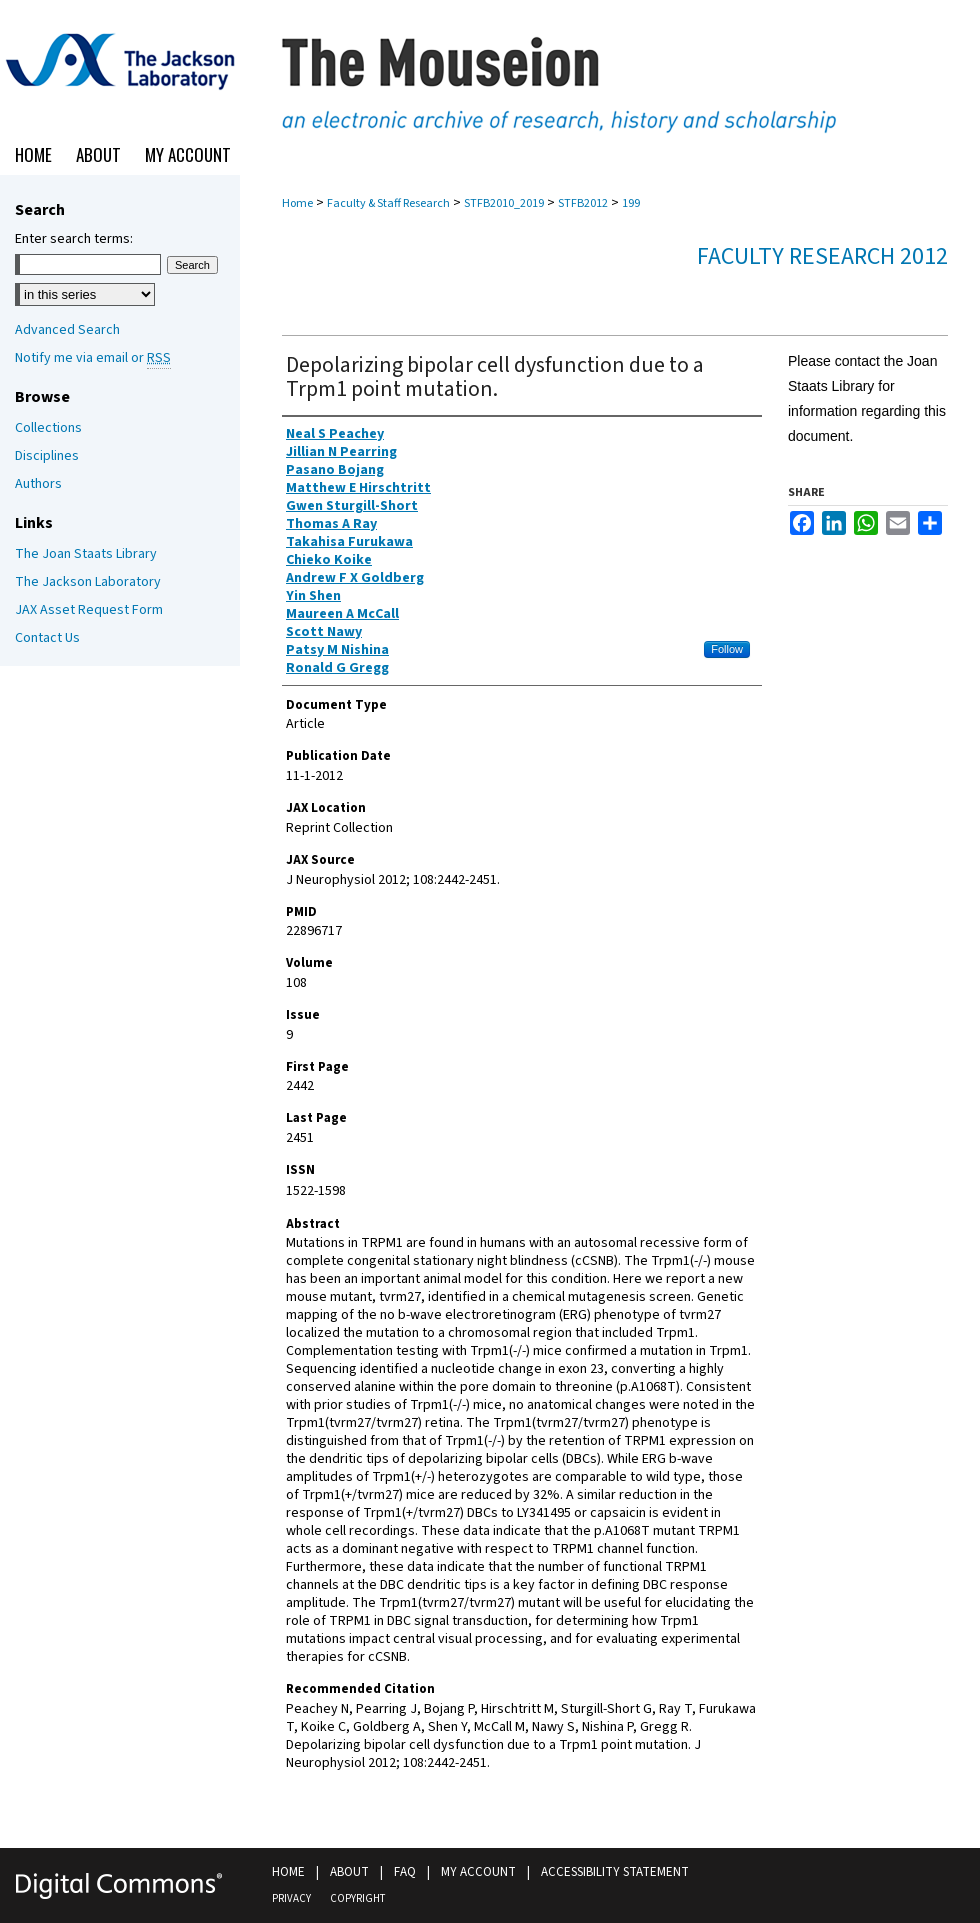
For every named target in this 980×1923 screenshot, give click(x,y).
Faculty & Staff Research (388, 203)
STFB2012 (583, 203)
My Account (478, 1872)
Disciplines (47, 456)
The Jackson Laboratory (88, 582)
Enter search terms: (74, 239)
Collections (48, 428)
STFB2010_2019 (504, 203)
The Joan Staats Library (86, 554)
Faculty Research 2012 (822, 256)
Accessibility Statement (615, 1872)
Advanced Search (67, 330)
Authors (38, 484)
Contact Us (47, 638)
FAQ (405, 1872)
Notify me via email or (93, 358)
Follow (727, 649)
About (349, 1872)
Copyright (357, 1898)
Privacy (291, 1898)
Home (297, 203)
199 (631, 203)
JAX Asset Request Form (89, 610)
